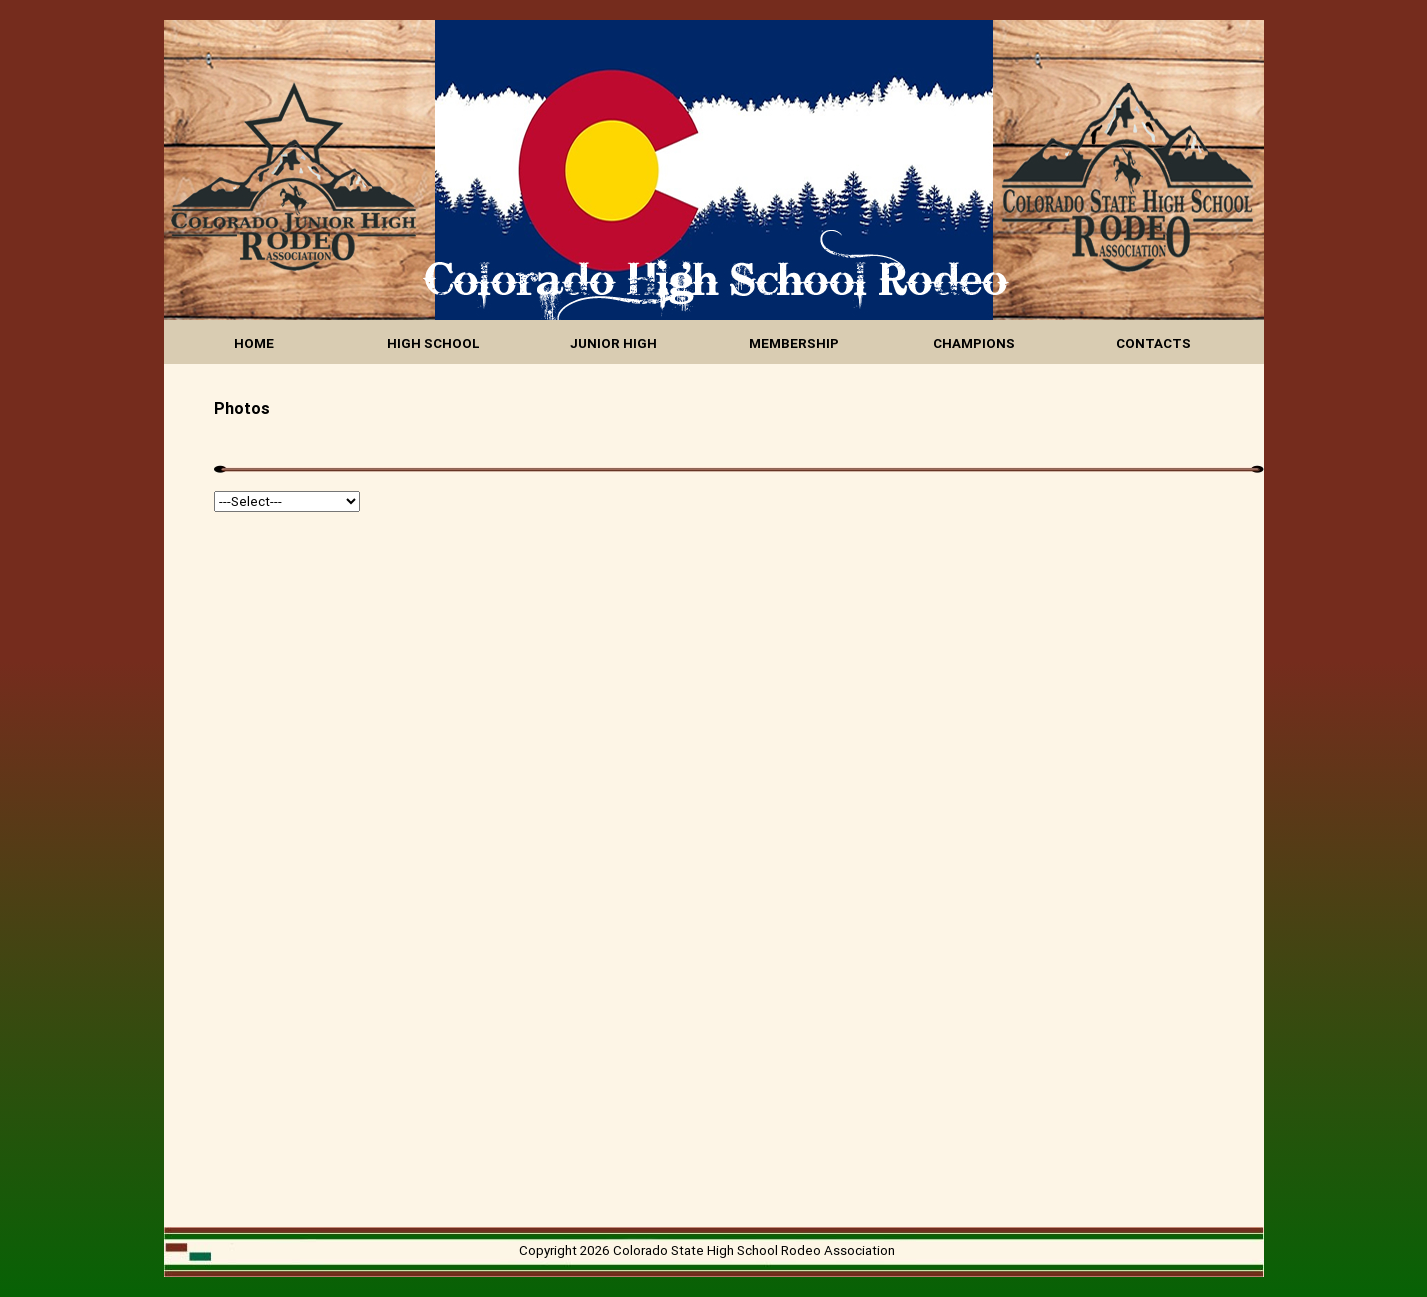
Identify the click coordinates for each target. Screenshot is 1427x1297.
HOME (254, 343)
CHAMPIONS (974, 343)
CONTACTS (1153, 343)
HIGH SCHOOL (433, 343)
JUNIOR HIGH (613, 343)
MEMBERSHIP (794, 343)
